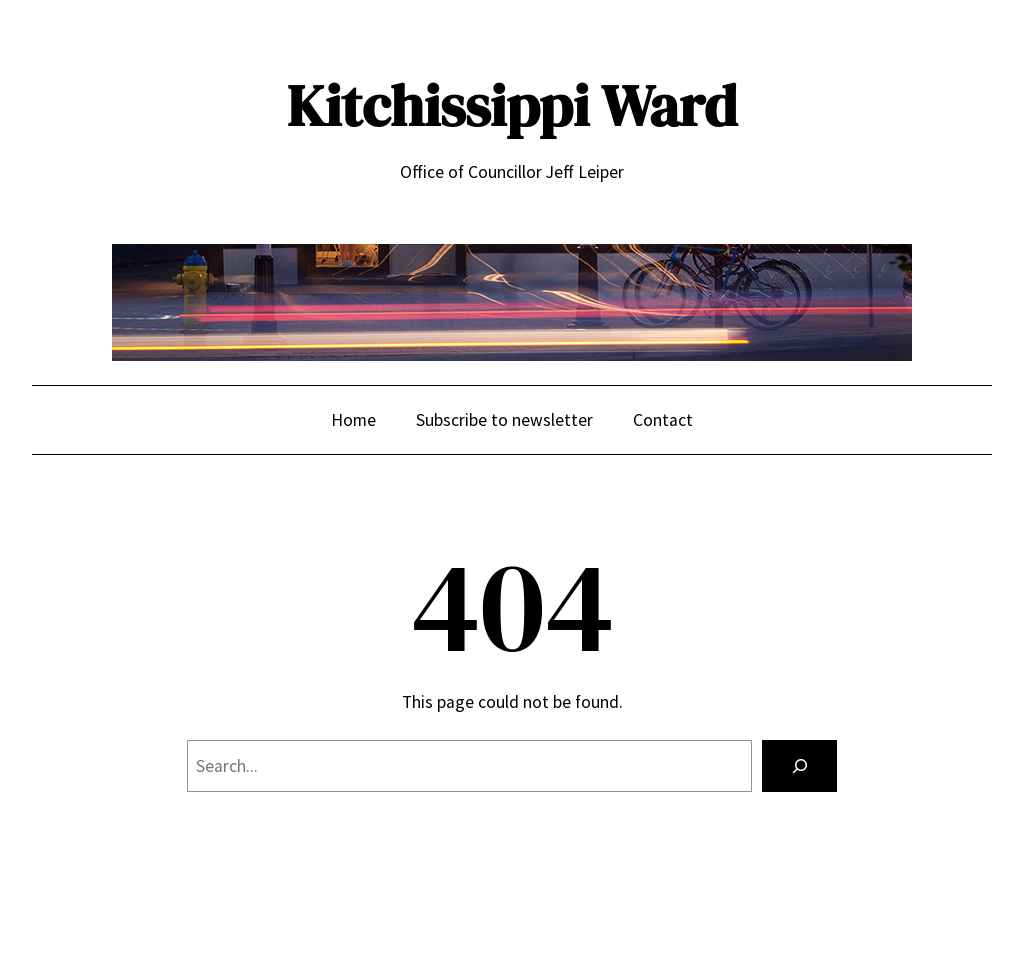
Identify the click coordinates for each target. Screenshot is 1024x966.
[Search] (799, 765)
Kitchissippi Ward (512, 106)
